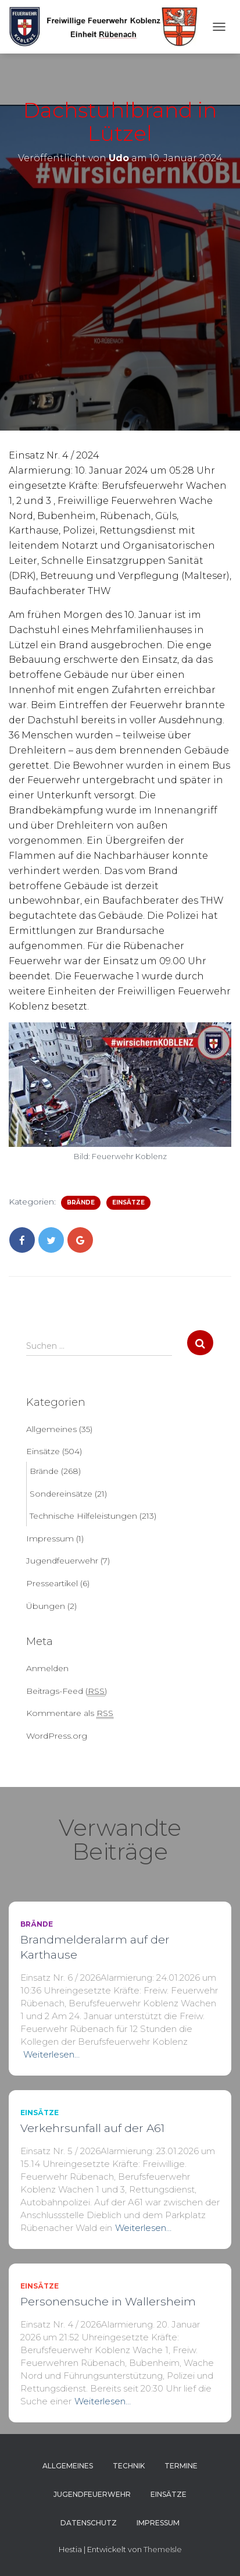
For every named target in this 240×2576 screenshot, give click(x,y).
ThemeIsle (163, 2549)
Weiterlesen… (51, 2054)
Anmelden (47, 1668)
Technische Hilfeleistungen (83, 1516)
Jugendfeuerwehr (62, 1560)
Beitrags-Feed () (66, 1691)
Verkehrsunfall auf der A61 (92, 2128)
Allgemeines (51, 1429)
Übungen (45, 1606)
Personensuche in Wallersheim (108, 2301)
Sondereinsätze (61, 1493)
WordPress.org (56, 1736)
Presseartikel (52, 1583)
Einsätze (128, 1202)
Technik (129, 2465)
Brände (81, 1202)
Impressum (50, 1538)
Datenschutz (88, 2522)
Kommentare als (69, 1713)
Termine (181, 2465)
